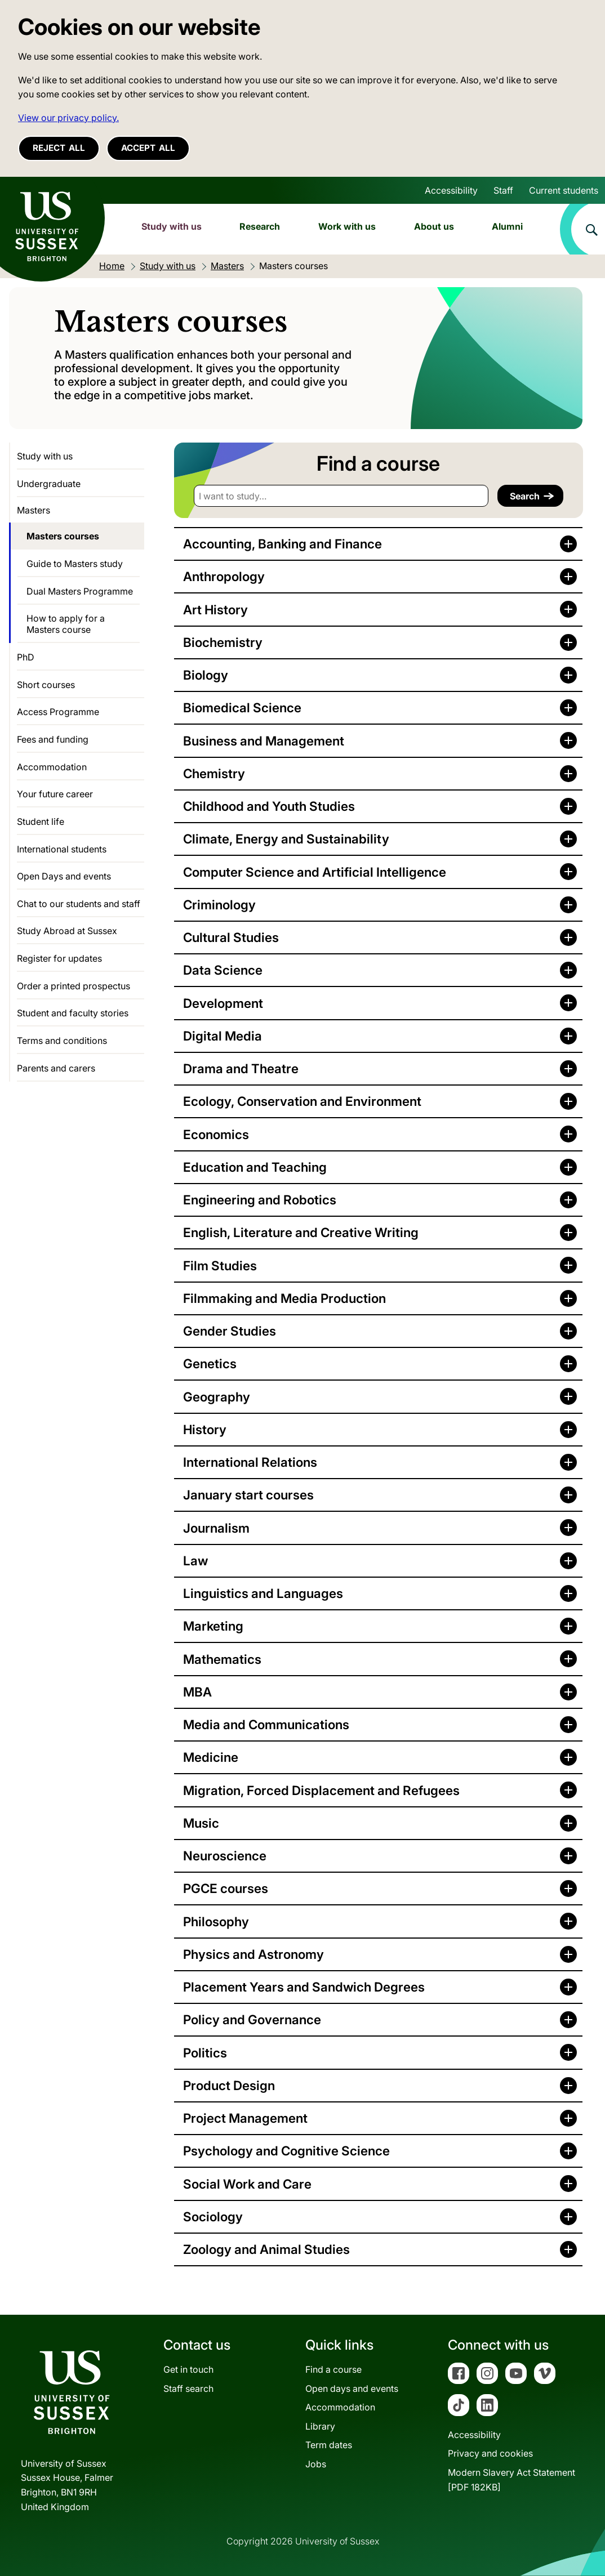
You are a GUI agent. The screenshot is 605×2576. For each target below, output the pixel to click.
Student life (40, 821)
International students (61, 849)
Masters (33, 510)
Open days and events (351, 2388)
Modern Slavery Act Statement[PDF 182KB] (511, 2480)
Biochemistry (223, 642)
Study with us (171, 226)
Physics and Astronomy (253, 1954)
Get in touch (188, 2369)
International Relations (250, 1462)
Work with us (347, 226)
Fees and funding (52, 739)
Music (201, 1823)
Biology (205, 674)
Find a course (333, 2369)
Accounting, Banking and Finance (282, 543)
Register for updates (59, 958)
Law (195, 1560)
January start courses (248, 1494)
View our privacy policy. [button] (68, 117)
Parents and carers (56, 1068)
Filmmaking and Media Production (284, 1298)
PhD (25, 657)
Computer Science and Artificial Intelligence (314, 871)
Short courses (46, 684)
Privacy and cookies (490, 2453)
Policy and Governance (252, 2019)
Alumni (507, 226)
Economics (216, 1134)
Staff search (188, 2388)
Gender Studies (229, 1330)
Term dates (328, 2444)
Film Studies (220, 1265)
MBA (197, 1691)
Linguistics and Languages (263, 1593)
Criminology (219, 904)
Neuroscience (224, 1855)
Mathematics (222, 1659)
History (204, 1429)
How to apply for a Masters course (65, 624)
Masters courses (62, 536)
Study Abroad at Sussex (67, 930)
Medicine (210, 1757)
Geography (216, 1396)
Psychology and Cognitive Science (286, 2150)
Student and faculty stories (72, 1013)
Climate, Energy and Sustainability (286, 838)
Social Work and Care (247, 2183)
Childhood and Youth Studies (269, 806)
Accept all (148, 147)
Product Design (229, 2085)
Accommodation (52, 767)
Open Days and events (64, 876)
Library (320, 2426)
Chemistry (214, 773)
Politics (205, 2052)
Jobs (315, 2464)
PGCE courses (225, 1888)
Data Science (223, 969)
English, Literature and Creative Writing (301, 1232)
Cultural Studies (231, 937)
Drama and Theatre (241, 1068)
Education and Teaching (255, 1167)
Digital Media (222, 1035)
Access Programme (58, 711)
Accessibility (451, 190)
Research (259, 226)
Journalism (216, 1527)
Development (223, 1003)
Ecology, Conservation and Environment (302, 1101)
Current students (563, 190)
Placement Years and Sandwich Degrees (304, 1986)
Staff (503, 190)
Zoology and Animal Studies (266, 2249)
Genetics (210, 1363)
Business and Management (263, 740)
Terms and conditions (62, 1040)
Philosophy (216, 1921)
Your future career (55, 794)
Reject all (59, 147)
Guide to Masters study (74, 563)
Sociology (213, 2216)
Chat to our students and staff (78, 903)
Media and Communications (266, 1724)
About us (434, 226)
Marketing (213, 1625)
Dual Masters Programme (79, 591)
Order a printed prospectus (73, 986)
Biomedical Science (242, 707)
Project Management (245, 2118)
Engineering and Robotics (259, 1199)
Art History (215, 609)
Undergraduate (49, 483)
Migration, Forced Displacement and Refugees (321, 1790)
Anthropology (224, 576)
